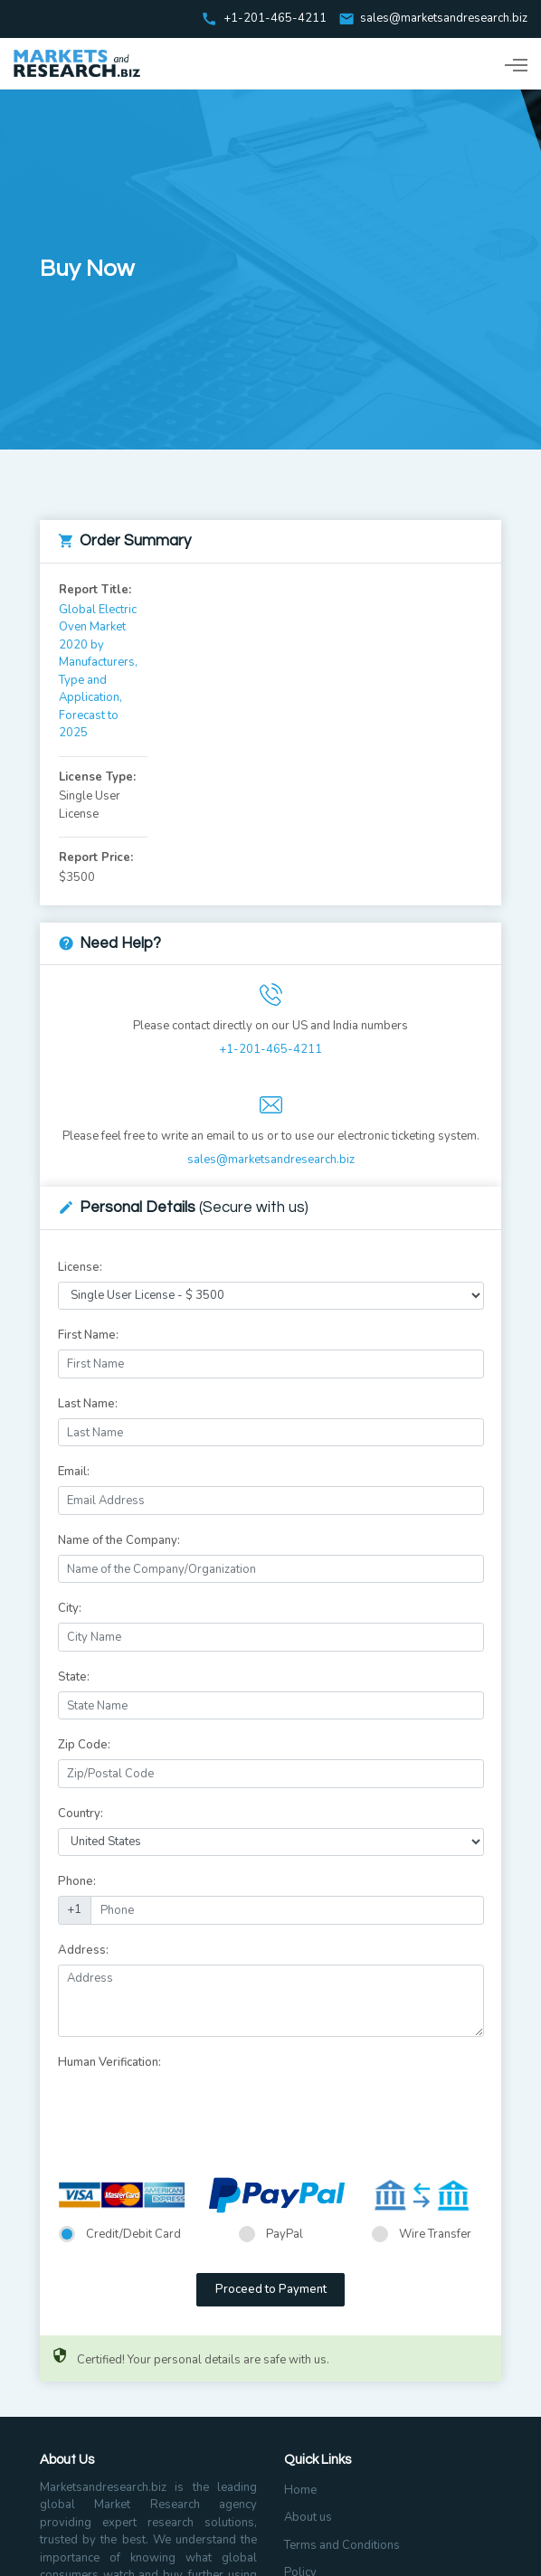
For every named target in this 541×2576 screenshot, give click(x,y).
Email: (74, 1471)
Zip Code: (84, 1745)
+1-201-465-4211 (270, 1049)
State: (74, 1677)
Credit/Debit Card (133, 2234)
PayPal (284, 2234)
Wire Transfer (435, 2234)
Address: (83, 1950)
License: (80, 1267)
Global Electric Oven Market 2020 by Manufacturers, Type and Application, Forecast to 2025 (98, 671)
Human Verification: (109, 2062)
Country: (80, 1813)
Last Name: (88, 1404)
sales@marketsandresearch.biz (443, 19)
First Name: (88, 1335)
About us (308, 2517)
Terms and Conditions (342, 2545)
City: (69, 1608)
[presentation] (195, 2112)
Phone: (77, 1881)
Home (300, 2490)
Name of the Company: (119, 1540)
